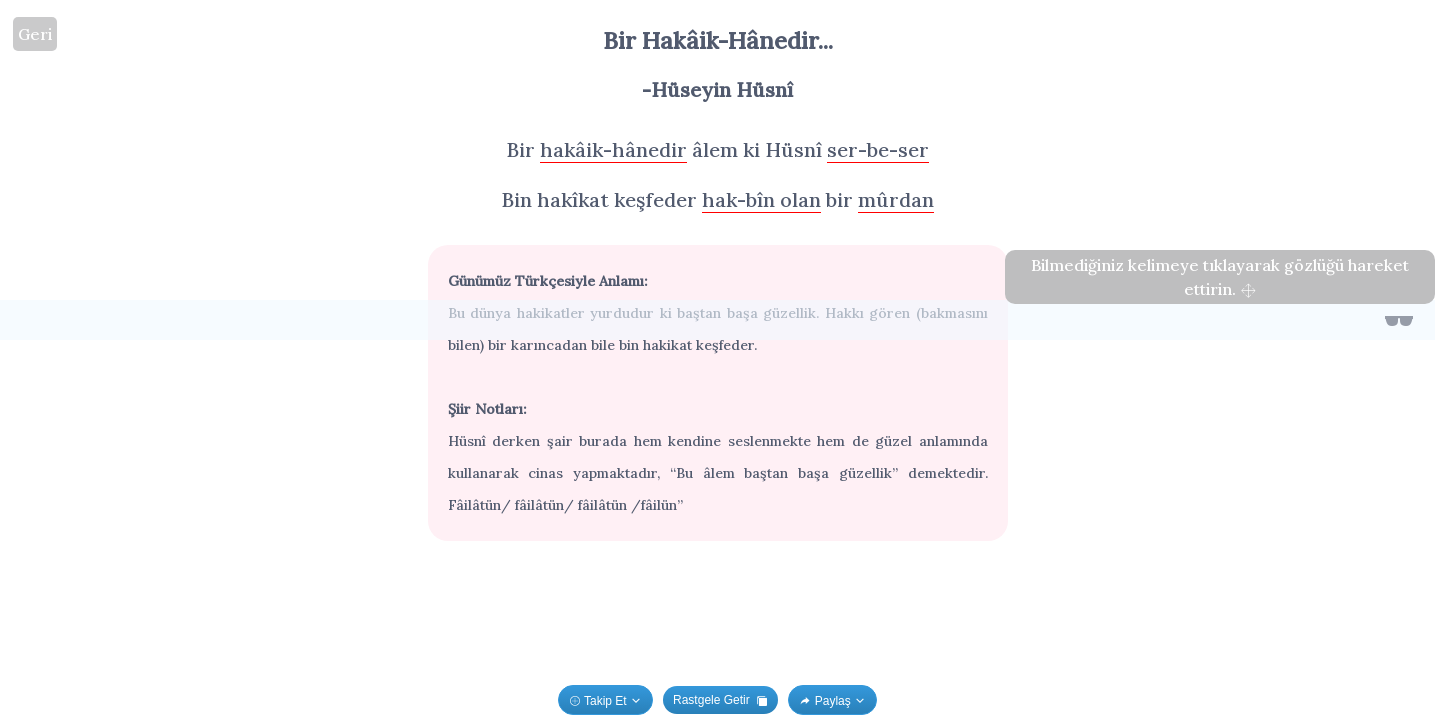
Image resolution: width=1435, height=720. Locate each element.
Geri (35, 34)
